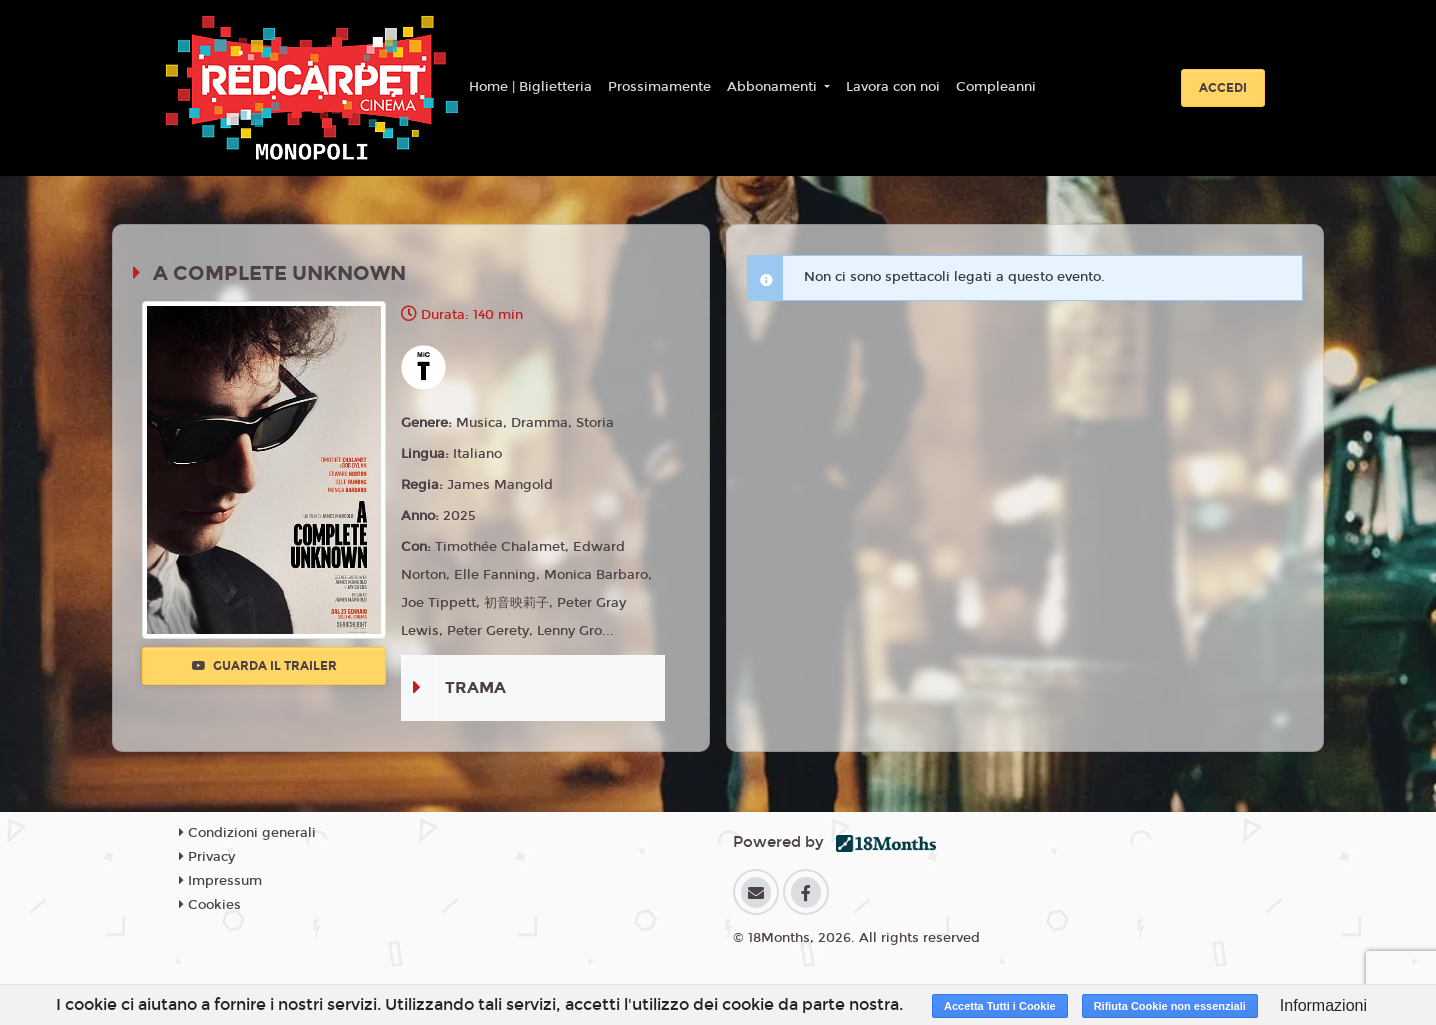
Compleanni (996, 87)
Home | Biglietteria (530, 87)
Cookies (210, 905)
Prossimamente (659, 87)
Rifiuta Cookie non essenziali (1170, 1006)
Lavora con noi (893, 87)
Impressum (220, 881)
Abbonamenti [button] (774, 87)
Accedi (1223, 88)
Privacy (207, 857)
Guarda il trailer (264, 666)
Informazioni (1323, 1005)
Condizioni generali (247, 833)
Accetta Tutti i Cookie (1000, 1006)
